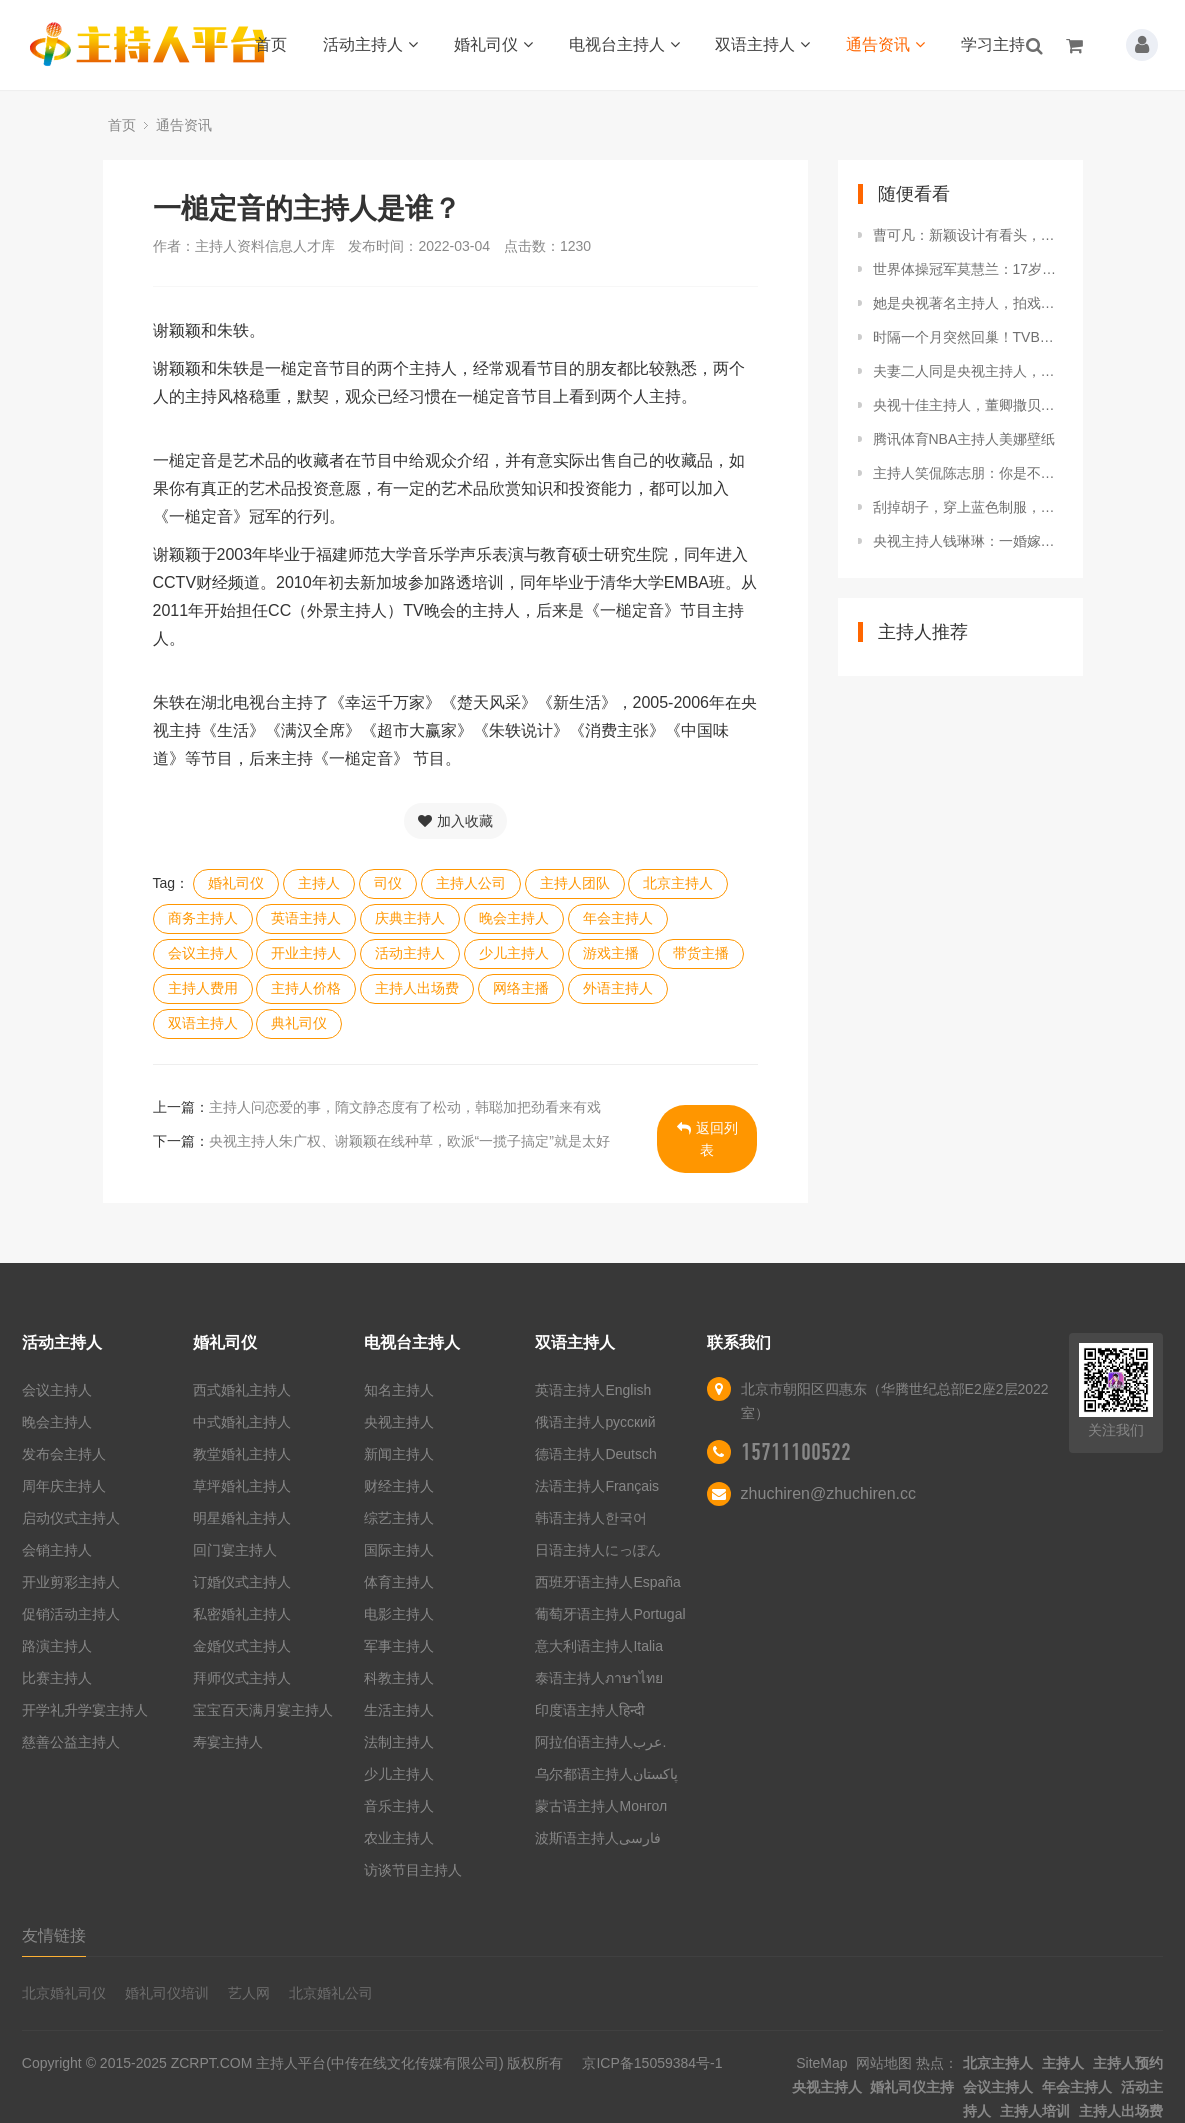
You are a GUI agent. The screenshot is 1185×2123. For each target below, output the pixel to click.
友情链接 (54, 1935)
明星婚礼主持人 (242, 1518)
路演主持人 (57, 1646)
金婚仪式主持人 (242, 1646)
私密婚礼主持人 (242, 1614)
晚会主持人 (514, 918)
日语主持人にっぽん (598, 1550)
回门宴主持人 (235, 1550)
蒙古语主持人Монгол (601, 1806)
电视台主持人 (624, 44)
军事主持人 (399, 1646)
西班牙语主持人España (607, 1582)
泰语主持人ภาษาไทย (599, 1678)
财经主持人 (399, 1486)
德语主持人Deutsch (595, 1454)
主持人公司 (471, 883)
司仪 (388, 883)
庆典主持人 (410, 918)
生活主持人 (399, 1710)
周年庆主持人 (64, 1486)
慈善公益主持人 (71, 1742)
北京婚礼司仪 (64, 1993)
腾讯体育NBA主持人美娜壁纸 (964, 439)
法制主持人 (399, 1742)
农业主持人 (399, 1838)
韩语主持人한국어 (591, 1518)
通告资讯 (885, 44)
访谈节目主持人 (413, 1870)
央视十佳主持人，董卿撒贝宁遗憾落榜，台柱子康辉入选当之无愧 (968, 405)
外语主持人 (618, 988)
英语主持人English (593, 1390)
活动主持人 (370, 44)
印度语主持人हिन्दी (590, 1710)
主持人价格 (306, 988)
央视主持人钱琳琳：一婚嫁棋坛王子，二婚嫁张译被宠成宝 (968, 541)
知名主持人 (399, 1390)
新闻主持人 (399, 1454)
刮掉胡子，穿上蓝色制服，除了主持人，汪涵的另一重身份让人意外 (968, 507)
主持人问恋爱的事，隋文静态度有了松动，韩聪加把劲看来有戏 (405, 1107)
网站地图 (884, 2063)
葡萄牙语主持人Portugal (610, 1614)
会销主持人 (57, 1550)
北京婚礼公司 (331, 1993)
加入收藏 (455, 821)
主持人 (319, 883)
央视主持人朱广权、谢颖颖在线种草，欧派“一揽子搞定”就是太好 (409, 1141)
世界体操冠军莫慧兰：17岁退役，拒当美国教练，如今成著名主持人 (968, 269)
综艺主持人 (399, 1518)
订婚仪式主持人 (242, 1582)
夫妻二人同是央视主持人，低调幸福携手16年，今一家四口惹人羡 (968, 371)
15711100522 (796, 1452)
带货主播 (701, 953)
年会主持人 (618, 918)
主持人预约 (1128, 2063)
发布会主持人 (64, 1454)
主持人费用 (203, 988)
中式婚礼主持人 (242, 1422)
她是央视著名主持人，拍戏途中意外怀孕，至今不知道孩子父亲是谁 (968, 303)
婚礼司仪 (493, 44)
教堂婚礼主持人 (242, 1454)
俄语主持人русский (595, 1422)
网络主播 (521, 988)
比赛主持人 (57, 1678)
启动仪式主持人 (71, 1518)
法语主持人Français (597, 1486)
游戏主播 (611, 953)
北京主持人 (678, 883)
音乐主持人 (399, 1806)
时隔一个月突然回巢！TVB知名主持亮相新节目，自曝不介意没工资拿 (968, 337)
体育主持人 (399, 1582)
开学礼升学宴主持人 (85, 1710)
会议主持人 (203, 953)
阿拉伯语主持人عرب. (602, 1742)
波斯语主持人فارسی (598, 1838)
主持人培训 (1035, 2111)
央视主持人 (399, 1422)
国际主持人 (399, 1550)
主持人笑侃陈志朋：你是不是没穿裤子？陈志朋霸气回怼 (968, 473)
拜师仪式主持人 (242, 1678)
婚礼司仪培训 (167, 1993)
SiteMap (821, 2063)
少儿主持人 (514, 953)
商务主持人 (203, 918)
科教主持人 (399, 1678)
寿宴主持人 (228, 1742)
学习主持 (993, 44)
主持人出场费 (417, 988)
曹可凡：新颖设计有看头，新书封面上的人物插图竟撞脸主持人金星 (968, 235)
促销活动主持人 (71, 1614)
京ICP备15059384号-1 (652, 2063)
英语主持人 (306, 918)
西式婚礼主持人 (242, 1390)
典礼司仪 (299, 1023)
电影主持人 (399, 1614)
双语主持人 (762, 44)
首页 (271, 44)
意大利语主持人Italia (599, 1646)
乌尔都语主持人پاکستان (606, 1774)
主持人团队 (575, 883)
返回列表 (707, 1139)
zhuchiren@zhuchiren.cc (828, 1493)
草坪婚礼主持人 (242, 1486)
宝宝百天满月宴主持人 (263, 1710)
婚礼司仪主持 (912, 2087)
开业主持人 (306, 953)
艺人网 (249, 1993)
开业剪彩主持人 (71, 1582)
